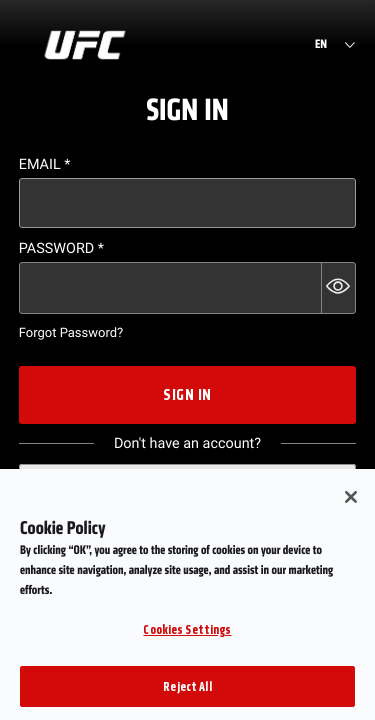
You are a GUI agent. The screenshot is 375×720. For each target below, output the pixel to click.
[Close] (351, 509)
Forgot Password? (71, 333)
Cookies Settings (187, 641)
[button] (339, 288)
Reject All (187, 698)
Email (45, 164)
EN (321, 45)
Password (61, 248)
